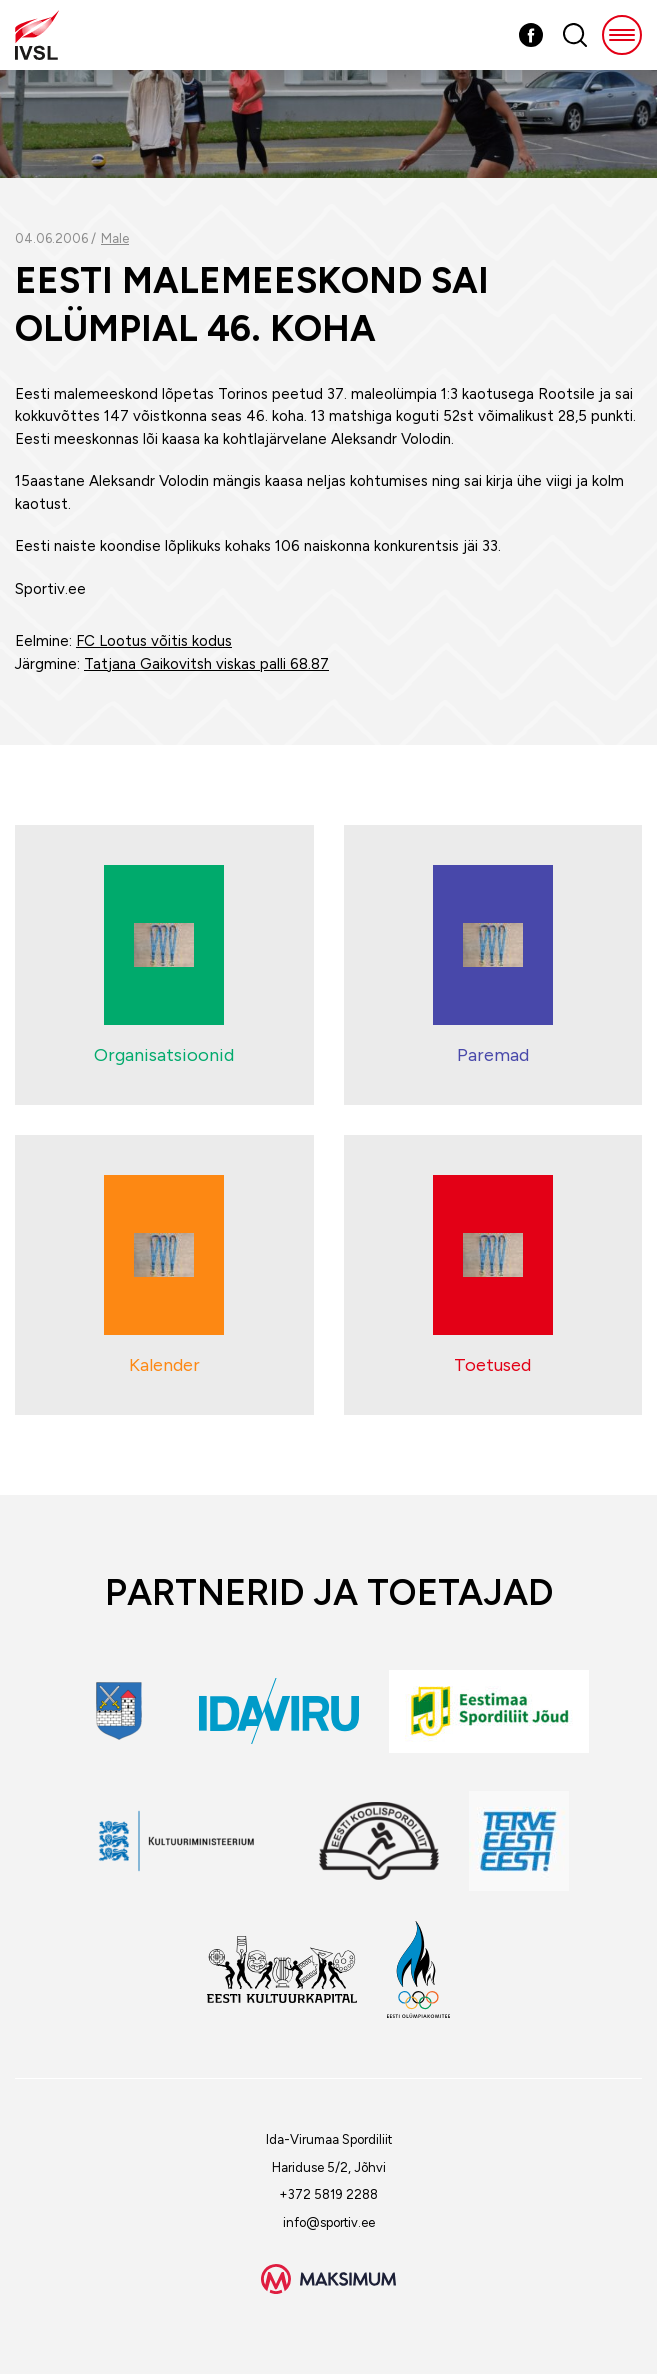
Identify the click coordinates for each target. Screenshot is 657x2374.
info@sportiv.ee (329, 2222)
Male (115, 238)
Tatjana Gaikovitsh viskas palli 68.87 (206, 664)
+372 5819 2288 (328, 2194)
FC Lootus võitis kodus (154, 641)
